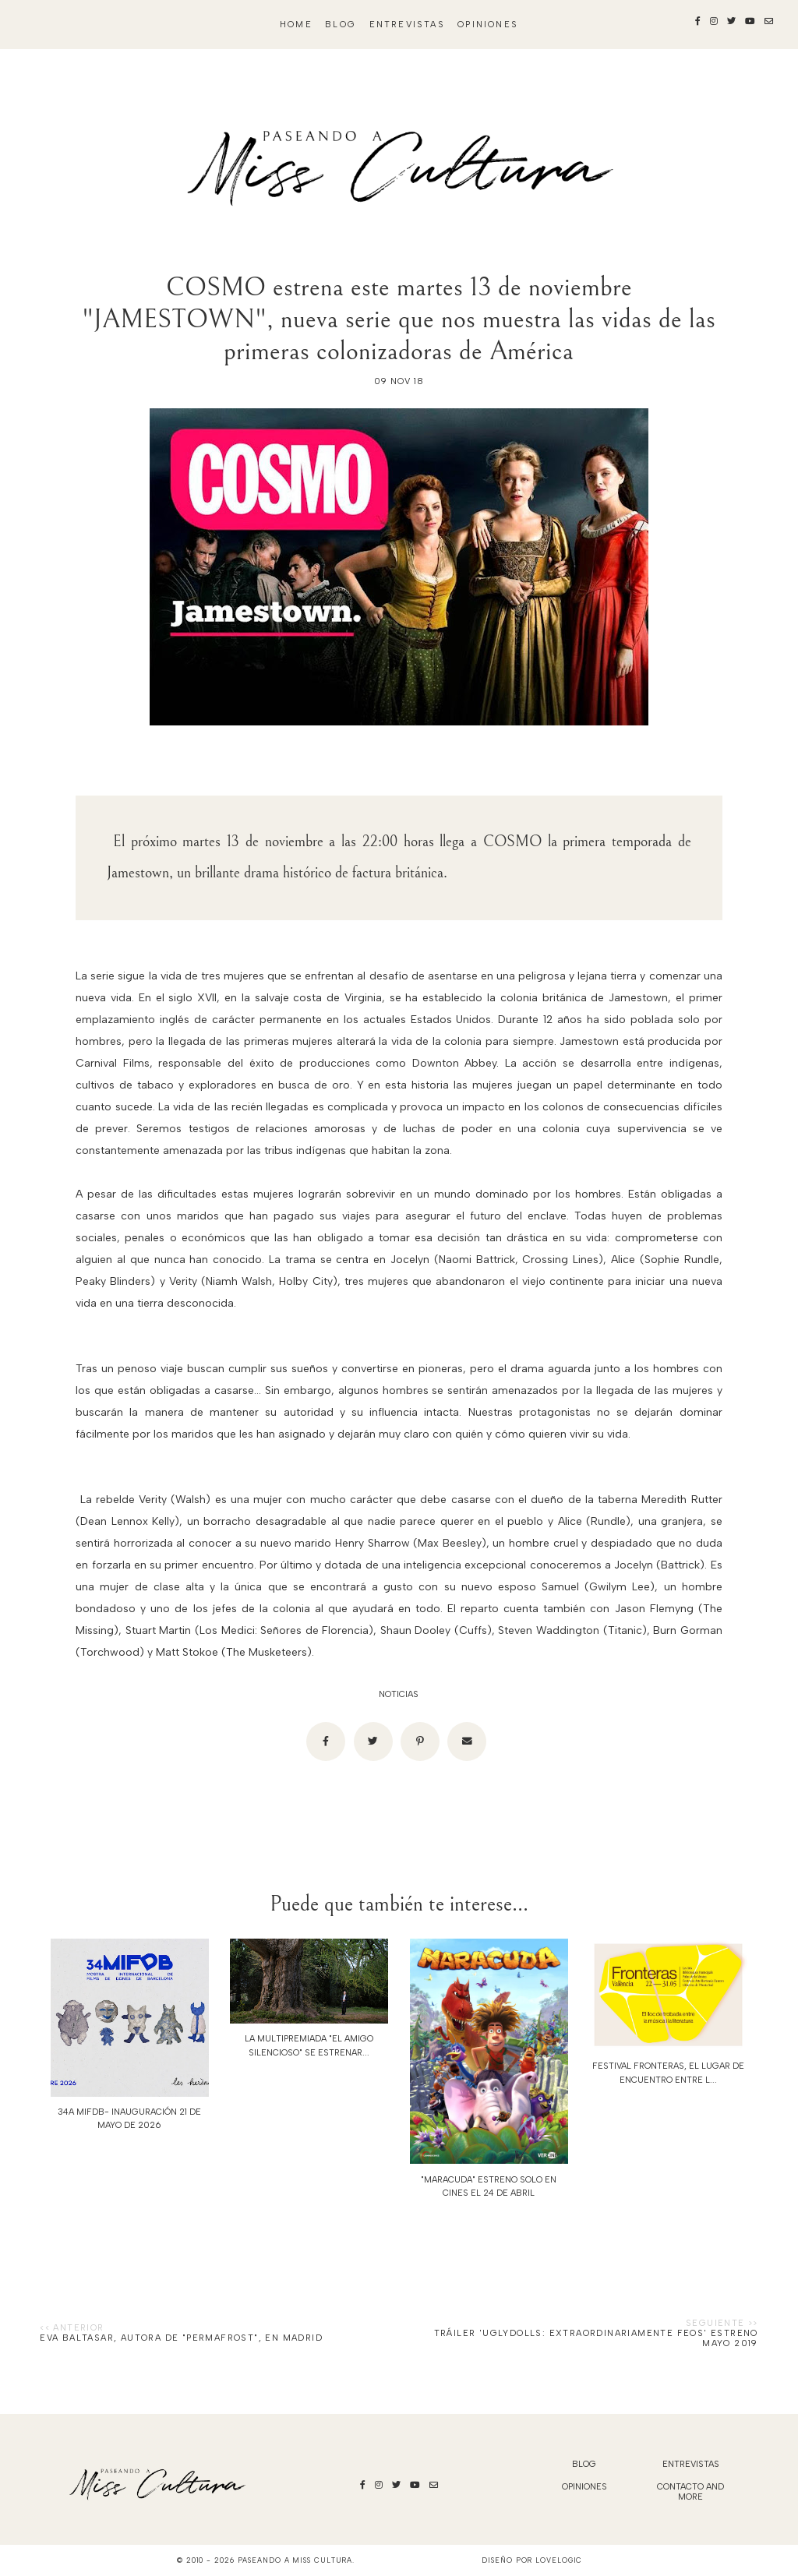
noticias (398, 1694)
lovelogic (558, 2560)
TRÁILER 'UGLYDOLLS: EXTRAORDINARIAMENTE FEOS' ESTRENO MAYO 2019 (596, 2338)
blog (340, 24)
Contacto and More (690, 2492)
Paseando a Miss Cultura (295, 2560)
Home (296, 24)
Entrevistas (407, 24)
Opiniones (487, 24)
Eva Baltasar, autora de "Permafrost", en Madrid (181, 2338)
